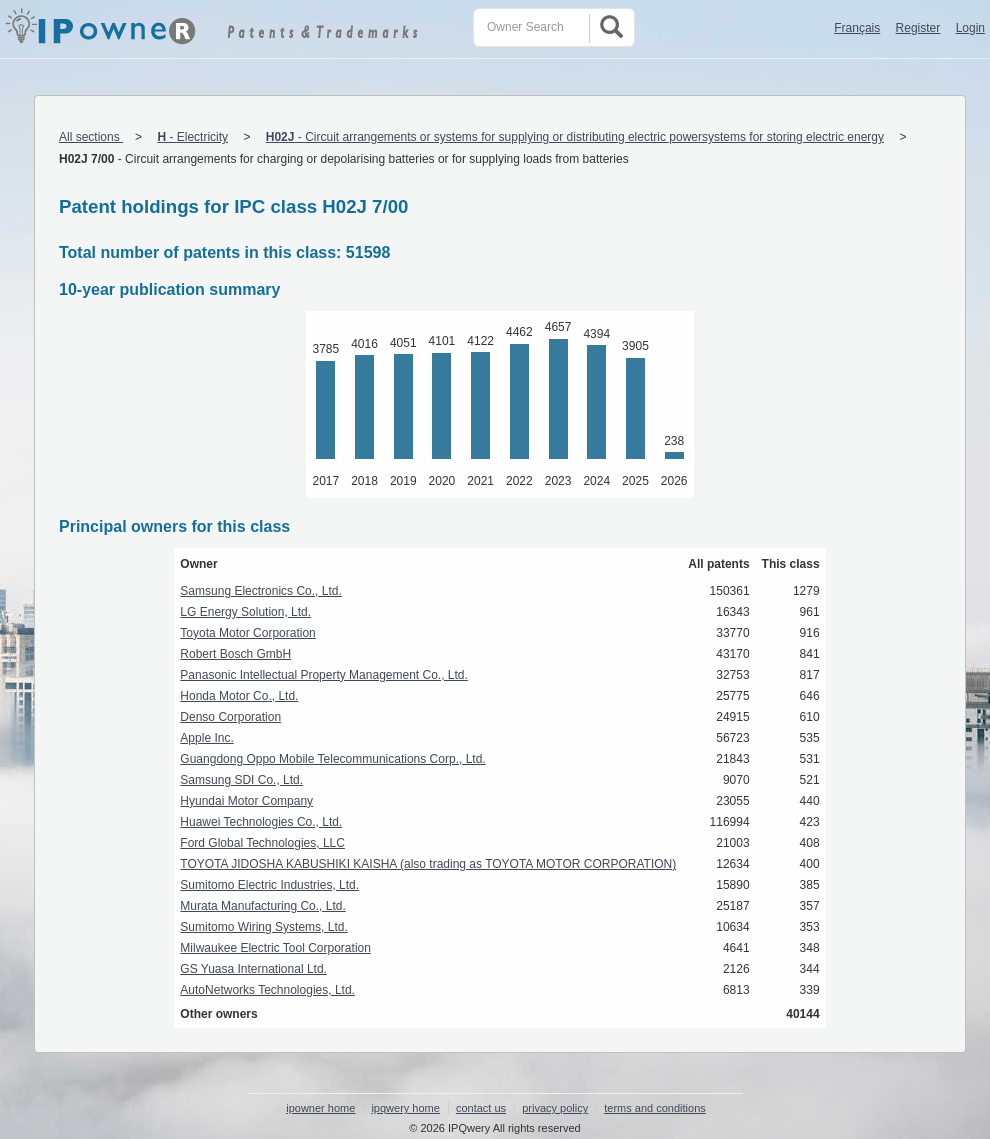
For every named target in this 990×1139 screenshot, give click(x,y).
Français (857, 28)
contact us (481, 1108)
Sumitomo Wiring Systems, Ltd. (263, 927)
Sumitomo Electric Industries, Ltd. (269, 885)
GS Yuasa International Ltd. (253, 969)
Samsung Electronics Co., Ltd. (260, 591)
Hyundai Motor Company (246, 801)
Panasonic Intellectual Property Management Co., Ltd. (324, 675)
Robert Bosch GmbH (235, 654)
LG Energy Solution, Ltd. (245, 612)
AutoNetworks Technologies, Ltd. (267, 990)
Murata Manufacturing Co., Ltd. (262, 906)
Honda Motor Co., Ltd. (239, 696)
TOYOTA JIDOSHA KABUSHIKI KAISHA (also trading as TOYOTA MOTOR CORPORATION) (428, 864)
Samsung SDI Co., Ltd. (241, 780)
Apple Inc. (206, 738)
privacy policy (555, 1108)
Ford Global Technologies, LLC (262, 843)
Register (918, 28)
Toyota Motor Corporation (247, 633)
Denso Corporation (230, 717)
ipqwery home (405, 1108)
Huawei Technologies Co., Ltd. (261, 822)
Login (970, 28)
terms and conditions (655, 1108)
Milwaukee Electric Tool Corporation (275, 948)
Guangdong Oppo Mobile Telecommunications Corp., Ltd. (332, 759)
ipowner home (320, 1108)
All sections (91, 137)
